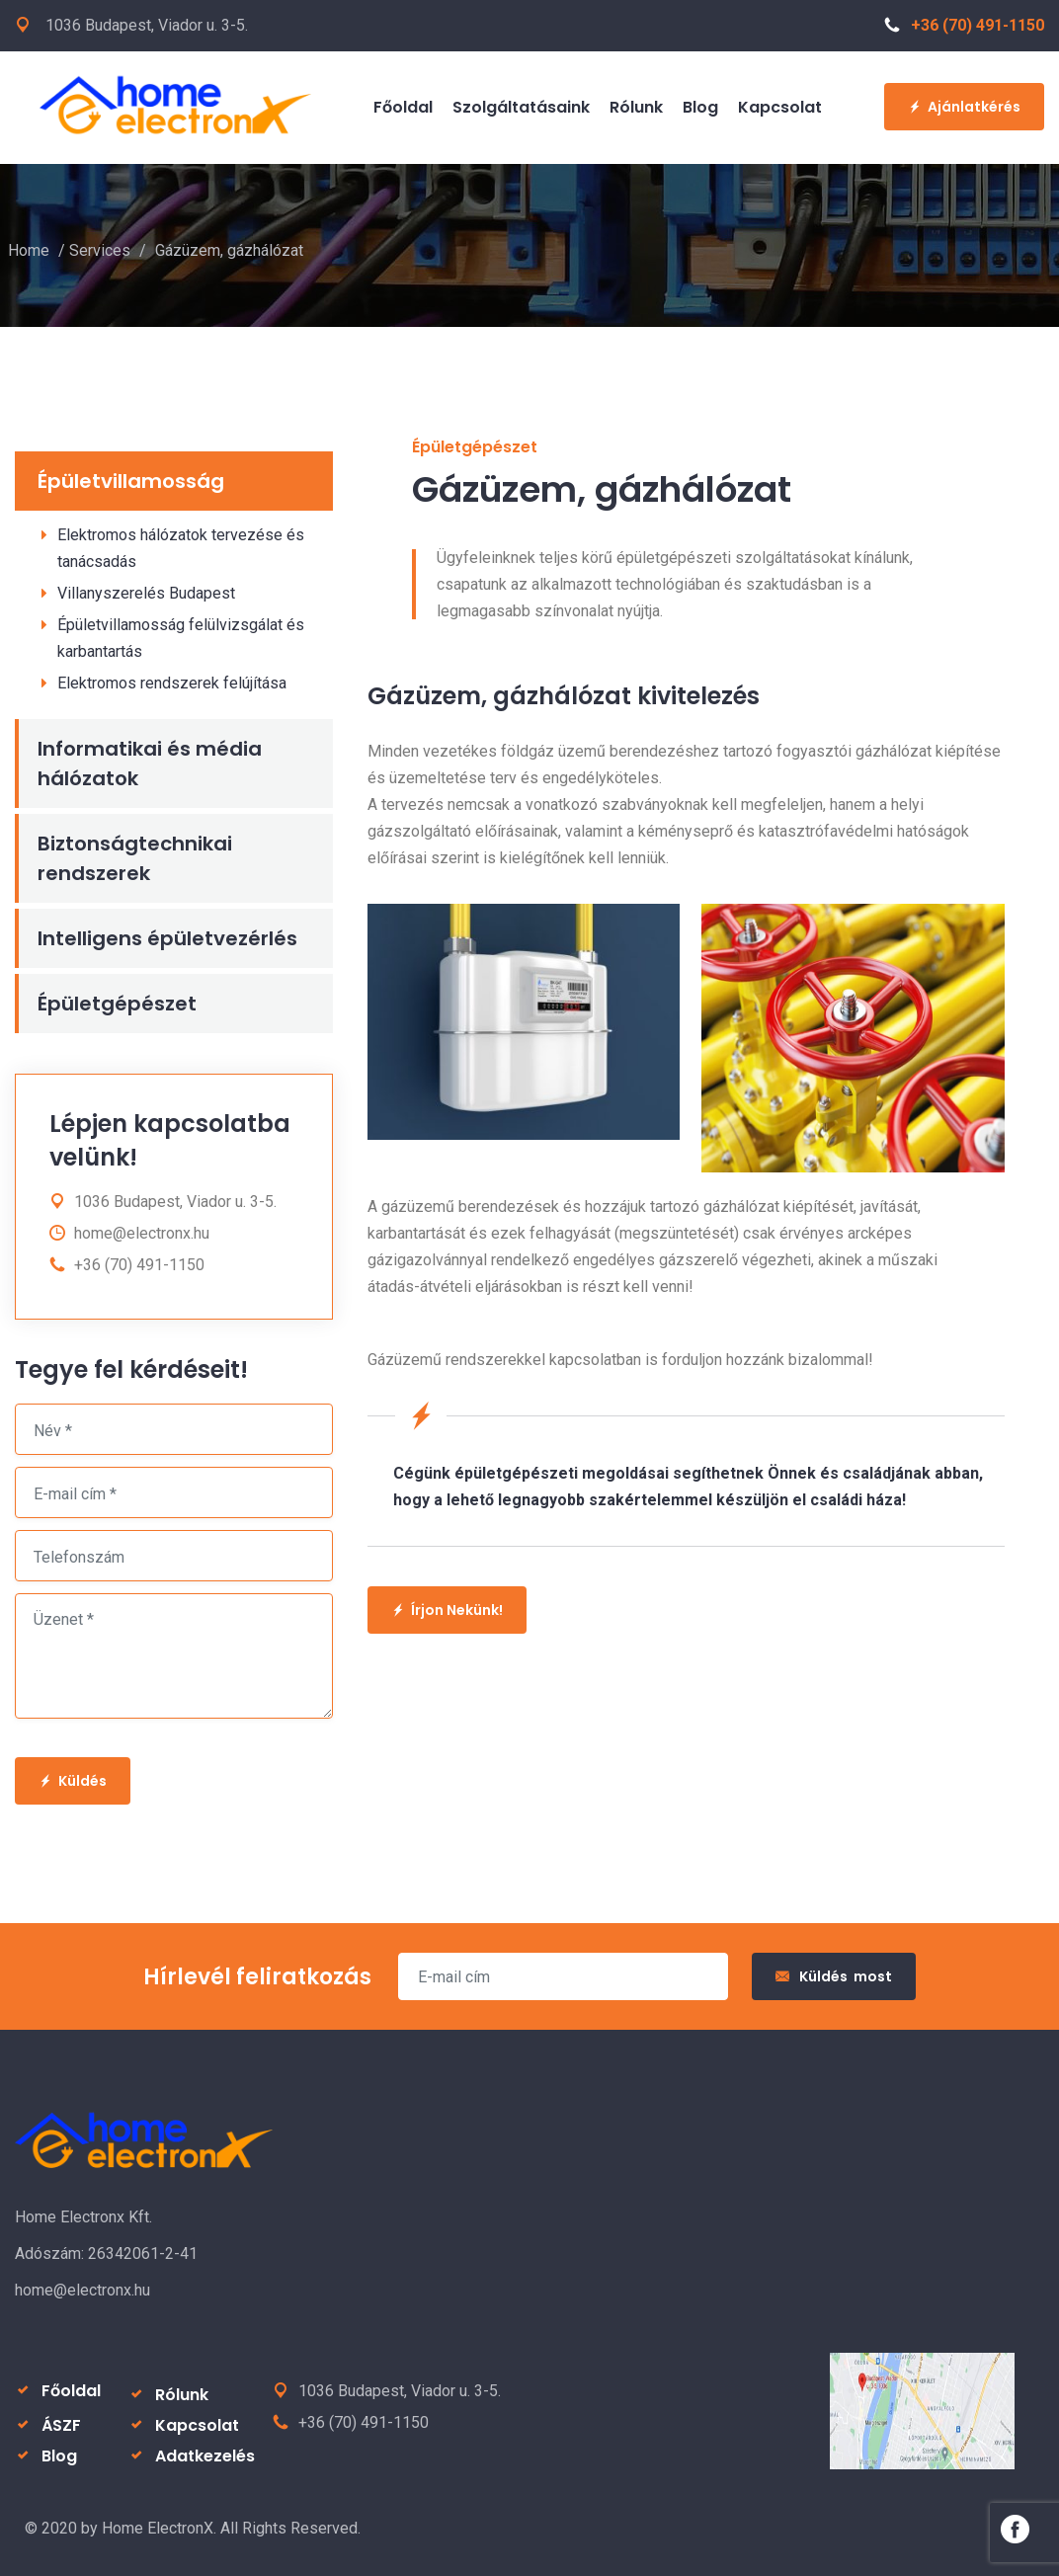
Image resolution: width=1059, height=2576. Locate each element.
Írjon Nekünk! (447, 1610)
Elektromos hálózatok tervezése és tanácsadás (180, 548)
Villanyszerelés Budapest (146, 593)
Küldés (73, 1781)
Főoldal (403, 107)
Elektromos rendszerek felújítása (171, 683)
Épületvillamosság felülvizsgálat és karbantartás (180, 638)
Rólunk (636, 107)
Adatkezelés (205, 2456)
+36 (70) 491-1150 (964, 25)
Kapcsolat (780, 107)
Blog (700, 107)
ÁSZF (61, 2425)
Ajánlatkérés (964, 107)
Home (28, 250)
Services (99, 250)
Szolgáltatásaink (521, 107)
